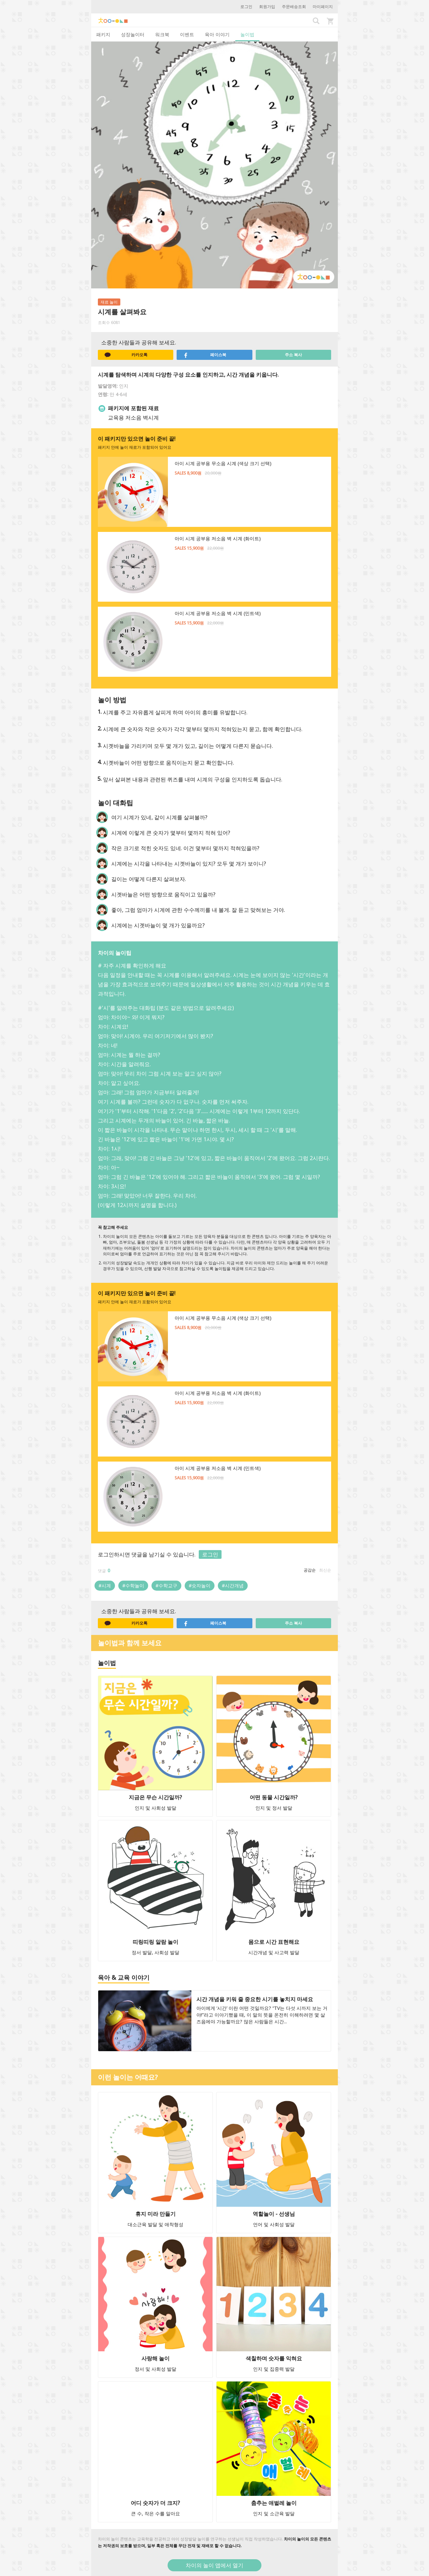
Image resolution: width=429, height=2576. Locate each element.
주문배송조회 (294, 6)
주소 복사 (293, 355)
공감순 (310, 1570)
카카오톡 (126, 355)
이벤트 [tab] (187, 34)
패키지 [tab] (103, 34)
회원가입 (267, 6)
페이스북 (204, 355)
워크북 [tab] (162, 34)
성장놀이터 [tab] (132, 34)
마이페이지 (323, 6)
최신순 (325, 1570)
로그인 (246, 6)
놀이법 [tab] (247, 34)
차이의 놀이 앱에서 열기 (214, 2565)
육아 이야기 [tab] (217, 34)
